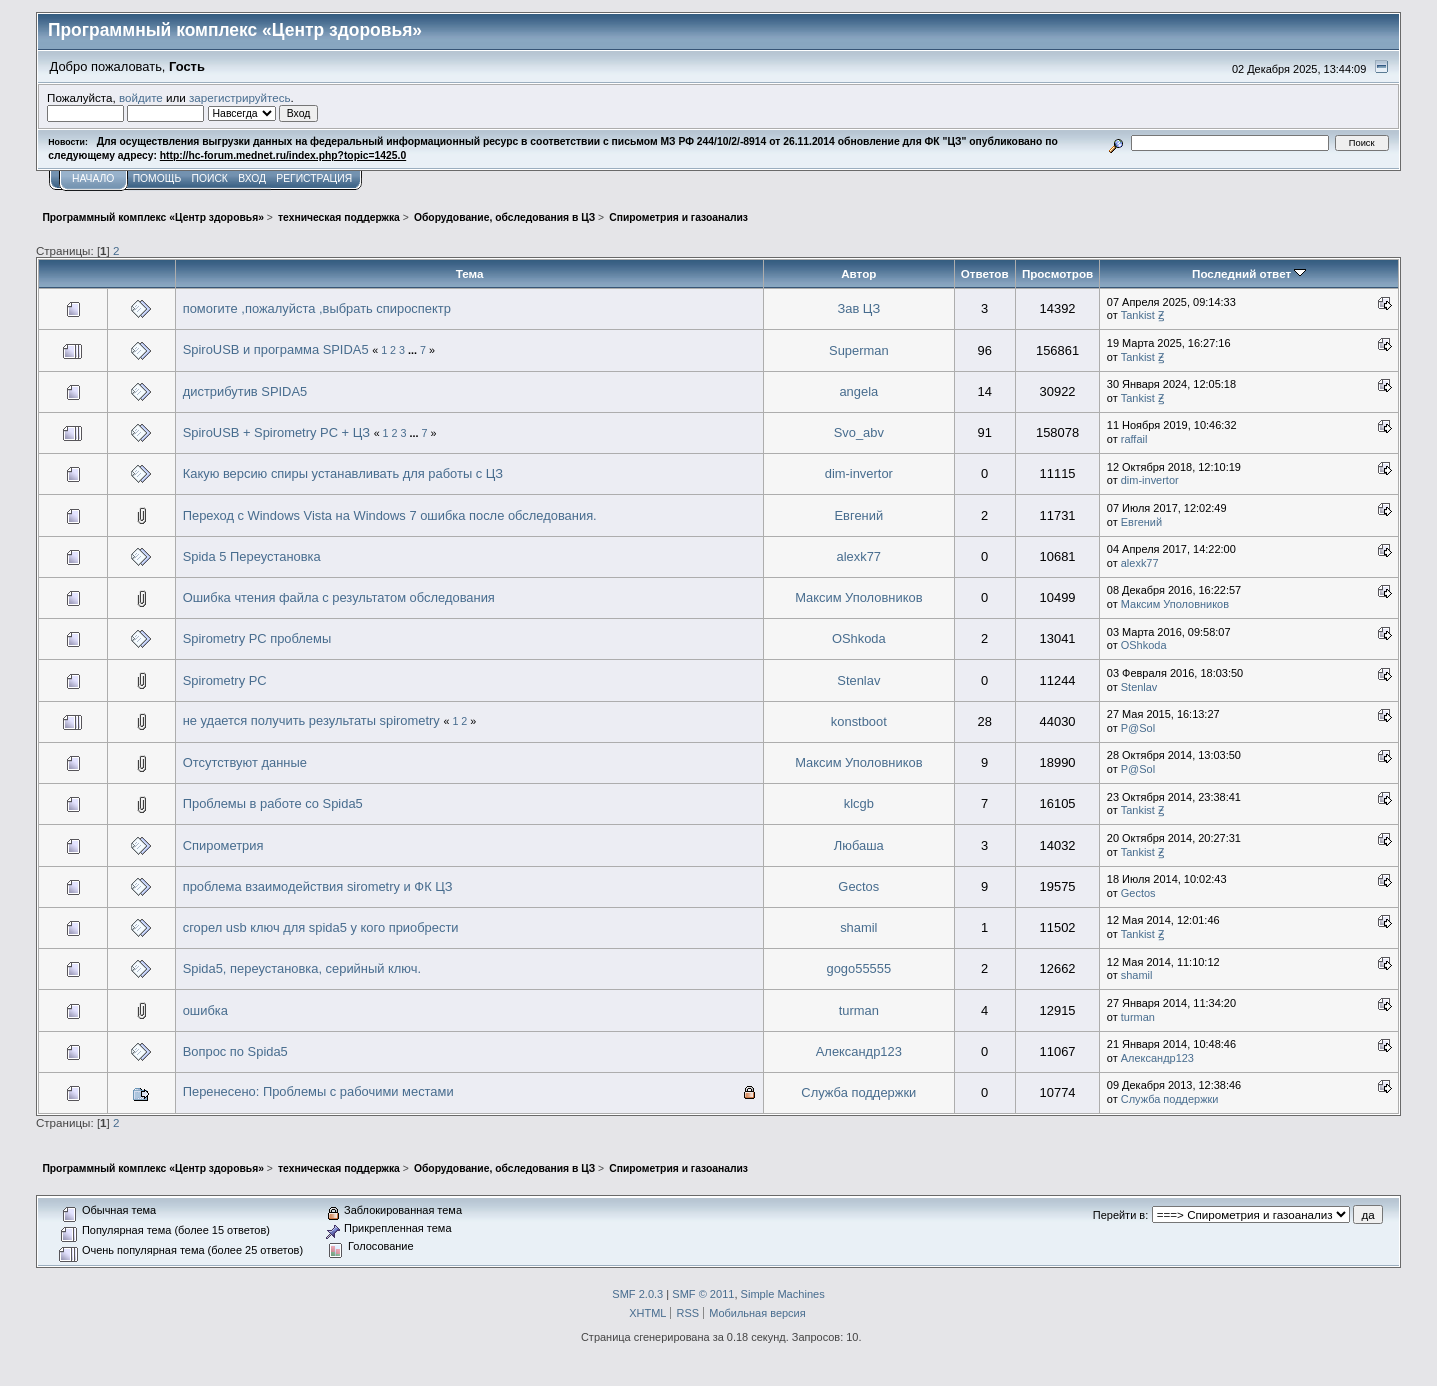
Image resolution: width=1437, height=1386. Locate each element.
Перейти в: (1120, 1215)
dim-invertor (859, 473)
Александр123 (859, 1051)
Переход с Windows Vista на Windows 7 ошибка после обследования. (390, 515)
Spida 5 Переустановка (252, 556)
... (414, 350)
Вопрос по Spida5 (235, 1051)
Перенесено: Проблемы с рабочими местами (318, 1091)
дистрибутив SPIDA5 (245, 391)
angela (858, 391)
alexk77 (859, 556)
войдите (141, 97)
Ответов (985, 273)
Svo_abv (859, 432)
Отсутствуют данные (245, 762)
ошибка (205, 1010)
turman (859, 1010)
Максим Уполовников (858, 597)
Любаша (859, 845)
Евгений (859, 515)
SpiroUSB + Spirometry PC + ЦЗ (276, 432)
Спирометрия (223, 845)
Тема (470, 273)
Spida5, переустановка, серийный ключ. (302, 968)
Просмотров (1057, 273)
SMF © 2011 (703, 1294)
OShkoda (859, 638)
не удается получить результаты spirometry (311, 720)
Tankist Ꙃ (1142, 315)
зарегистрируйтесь (240, 97)
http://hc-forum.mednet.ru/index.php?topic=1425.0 (283, 155)
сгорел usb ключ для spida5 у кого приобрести (321, 927)
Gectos (858, 886)
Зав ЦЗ (858, 308)
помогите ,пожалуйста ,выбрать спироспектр (317, 308)
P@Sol (1138, 728)
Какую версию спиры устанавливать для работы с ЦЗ (343, 473)
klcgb (859, 803)
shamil (858, 927)
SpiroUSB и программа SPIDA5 (276, 349)
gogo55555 (859, 968)
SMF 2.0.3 (637, 1294)
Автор (858, 273)
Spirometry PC (225, 680)
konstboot (859, 721)
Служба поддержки (858, 1092)
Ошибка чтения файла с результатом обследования (339, 597)
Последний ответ (1249, 273)
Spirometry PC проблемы (257, 638)
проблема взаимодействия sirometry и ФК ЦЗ (318, 886)
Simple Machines (783, 1294)
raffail (1134, 439)
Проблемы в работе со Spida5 (273, 803)
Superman (859, 350)
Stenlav (858, 680)
